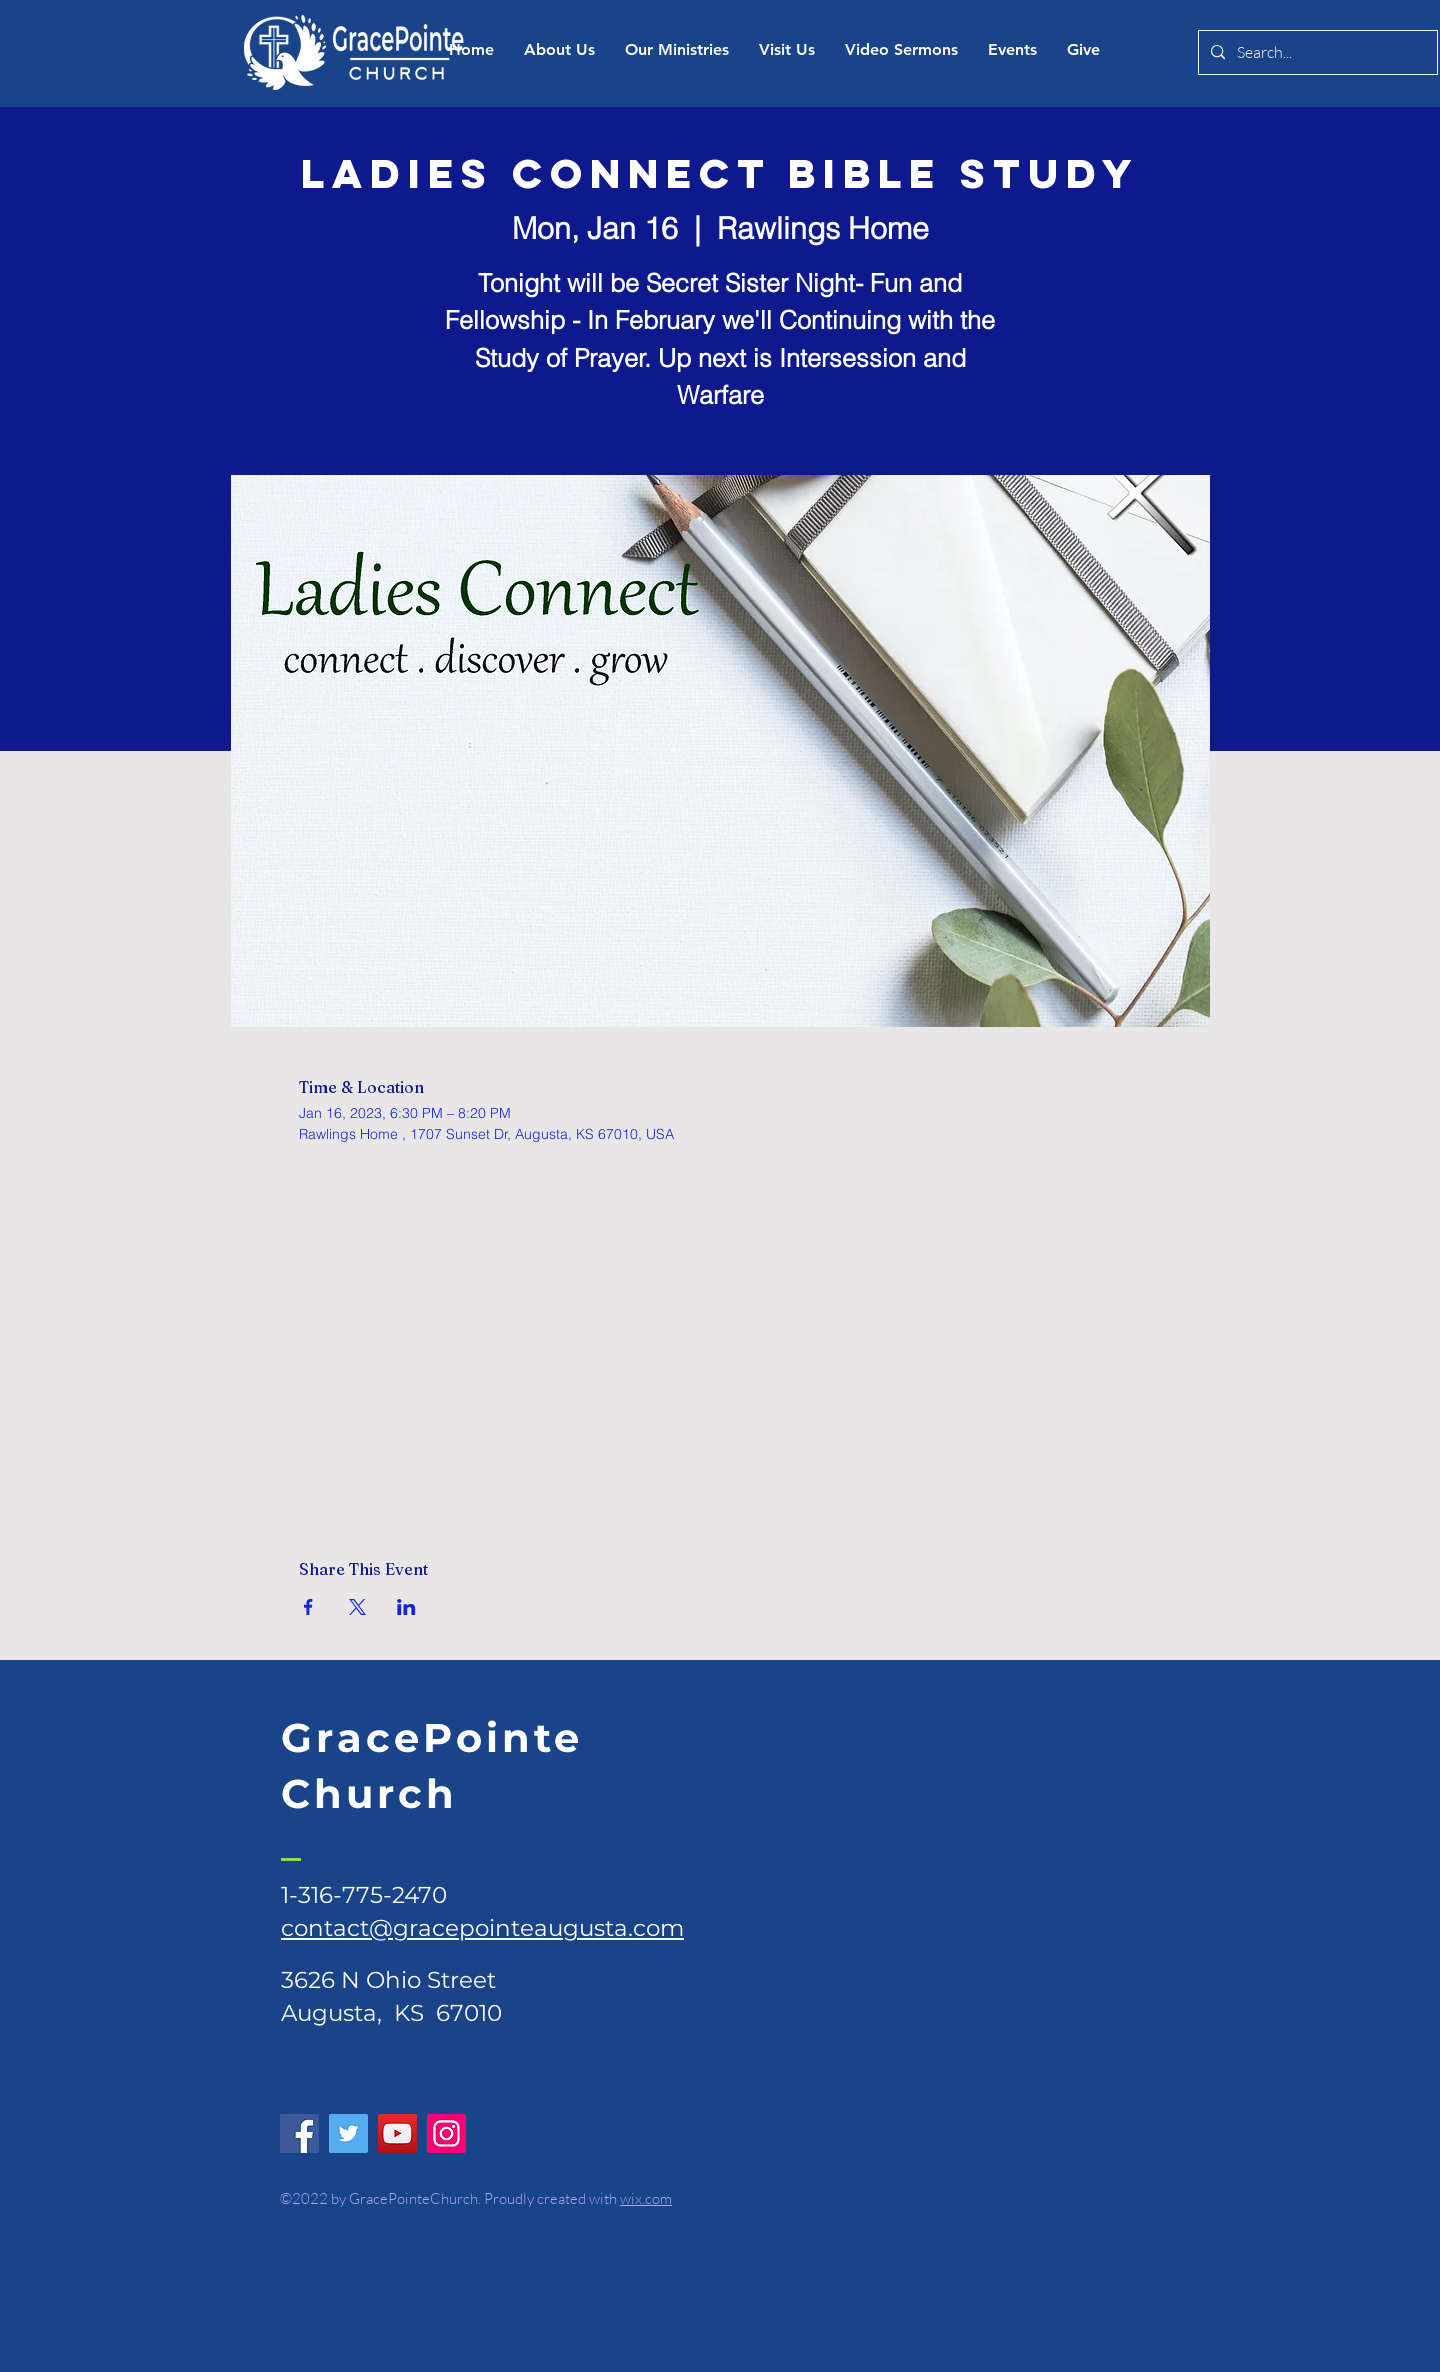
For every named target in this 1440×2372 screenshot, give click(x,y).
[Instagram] (446, 2133)
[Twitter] (348, 2133)
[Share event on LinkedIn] (406, 1607)
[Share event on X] (357, 1607)
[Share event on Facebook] (308, 1607)
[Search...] (1316, 52)
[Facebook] (299, 2133)
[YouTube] (397, 2133)
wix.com (646, 2198)
